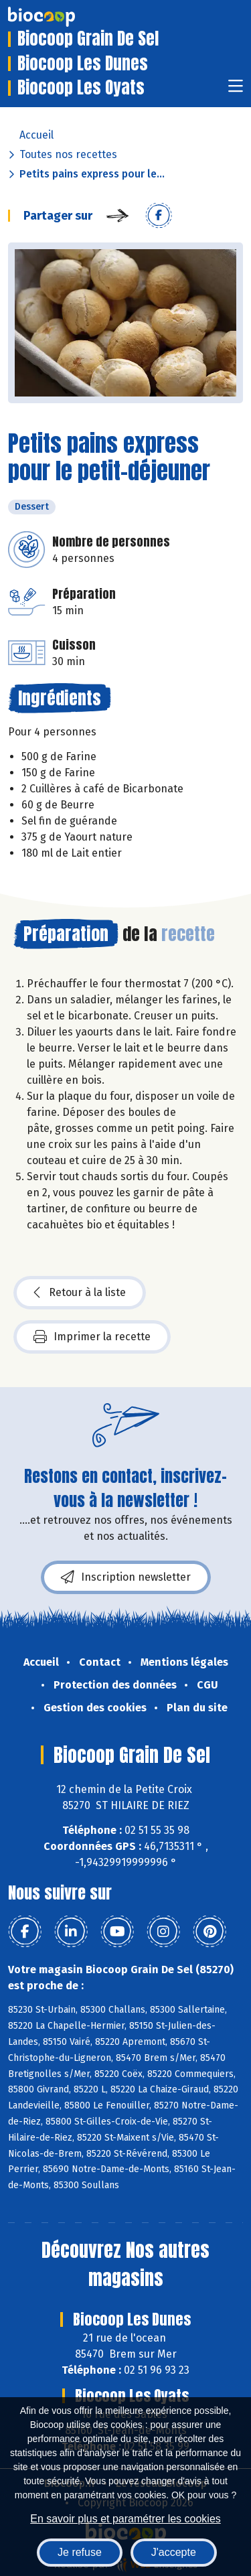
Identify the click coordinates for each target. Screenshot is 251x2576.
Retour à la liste (79, 1292)
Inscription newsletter (126, 1577)
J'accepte (173, 2552)
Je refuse (80, 2552)
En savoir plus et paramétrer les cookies (125, 2518)
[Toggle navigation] (235, 90)
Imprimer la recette (92, 1337)
